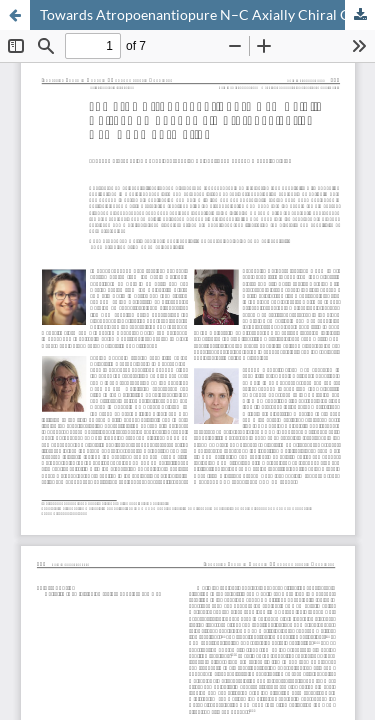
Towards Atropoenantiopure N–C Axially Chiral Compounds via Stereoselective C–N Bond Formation (207, 14)
